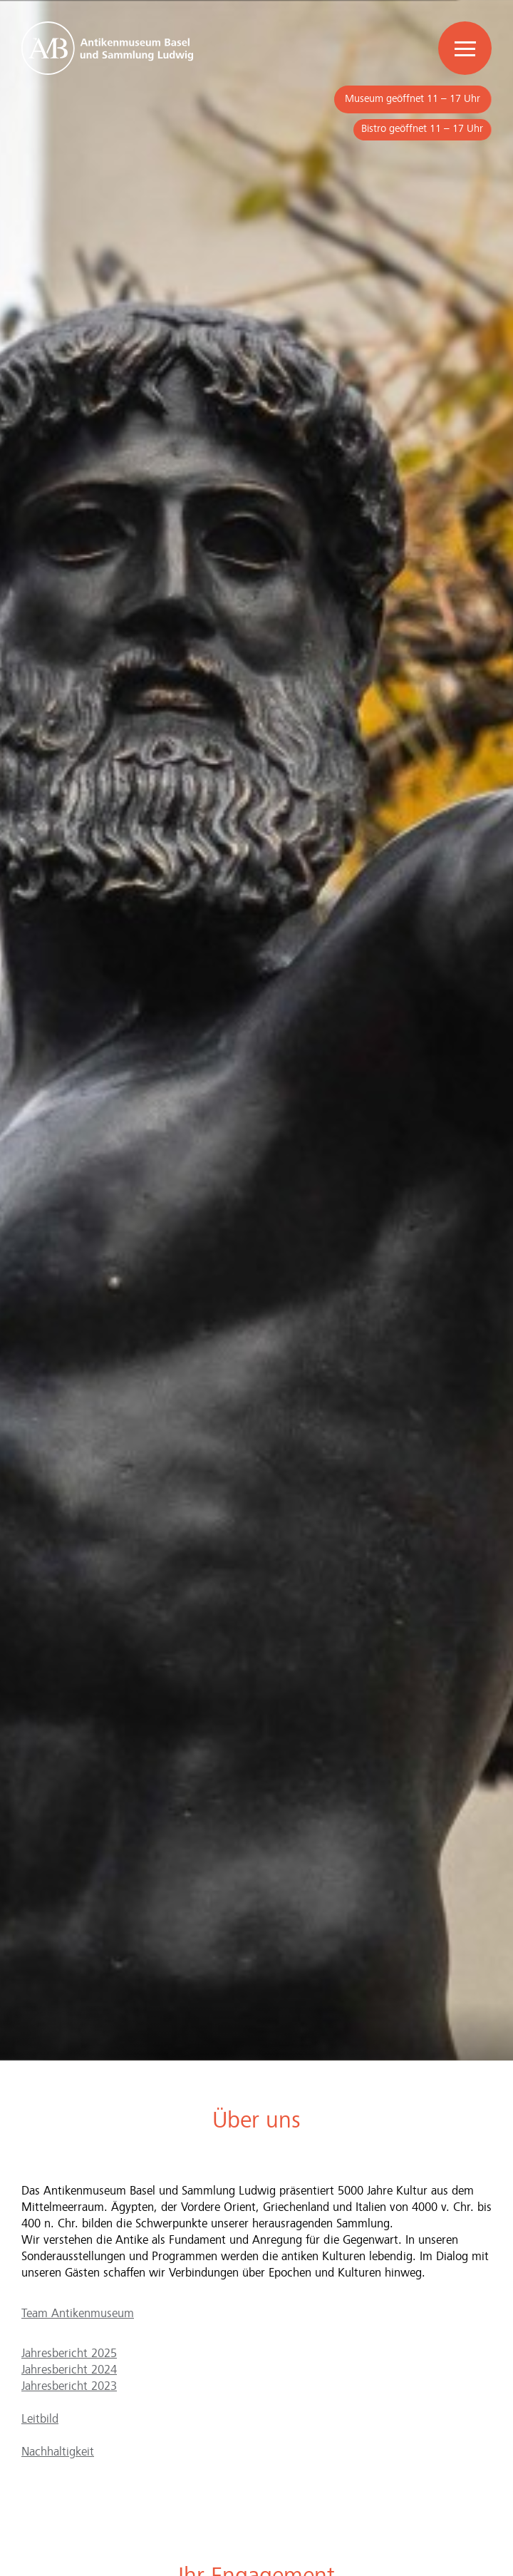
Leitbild (39, 2419)
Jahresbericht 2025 (69, 2354)
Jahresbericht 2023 (69, 2387)
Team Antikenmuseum (77, 2314)
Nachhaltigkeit (57, 2452)
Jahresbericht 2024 (69, 2370)
